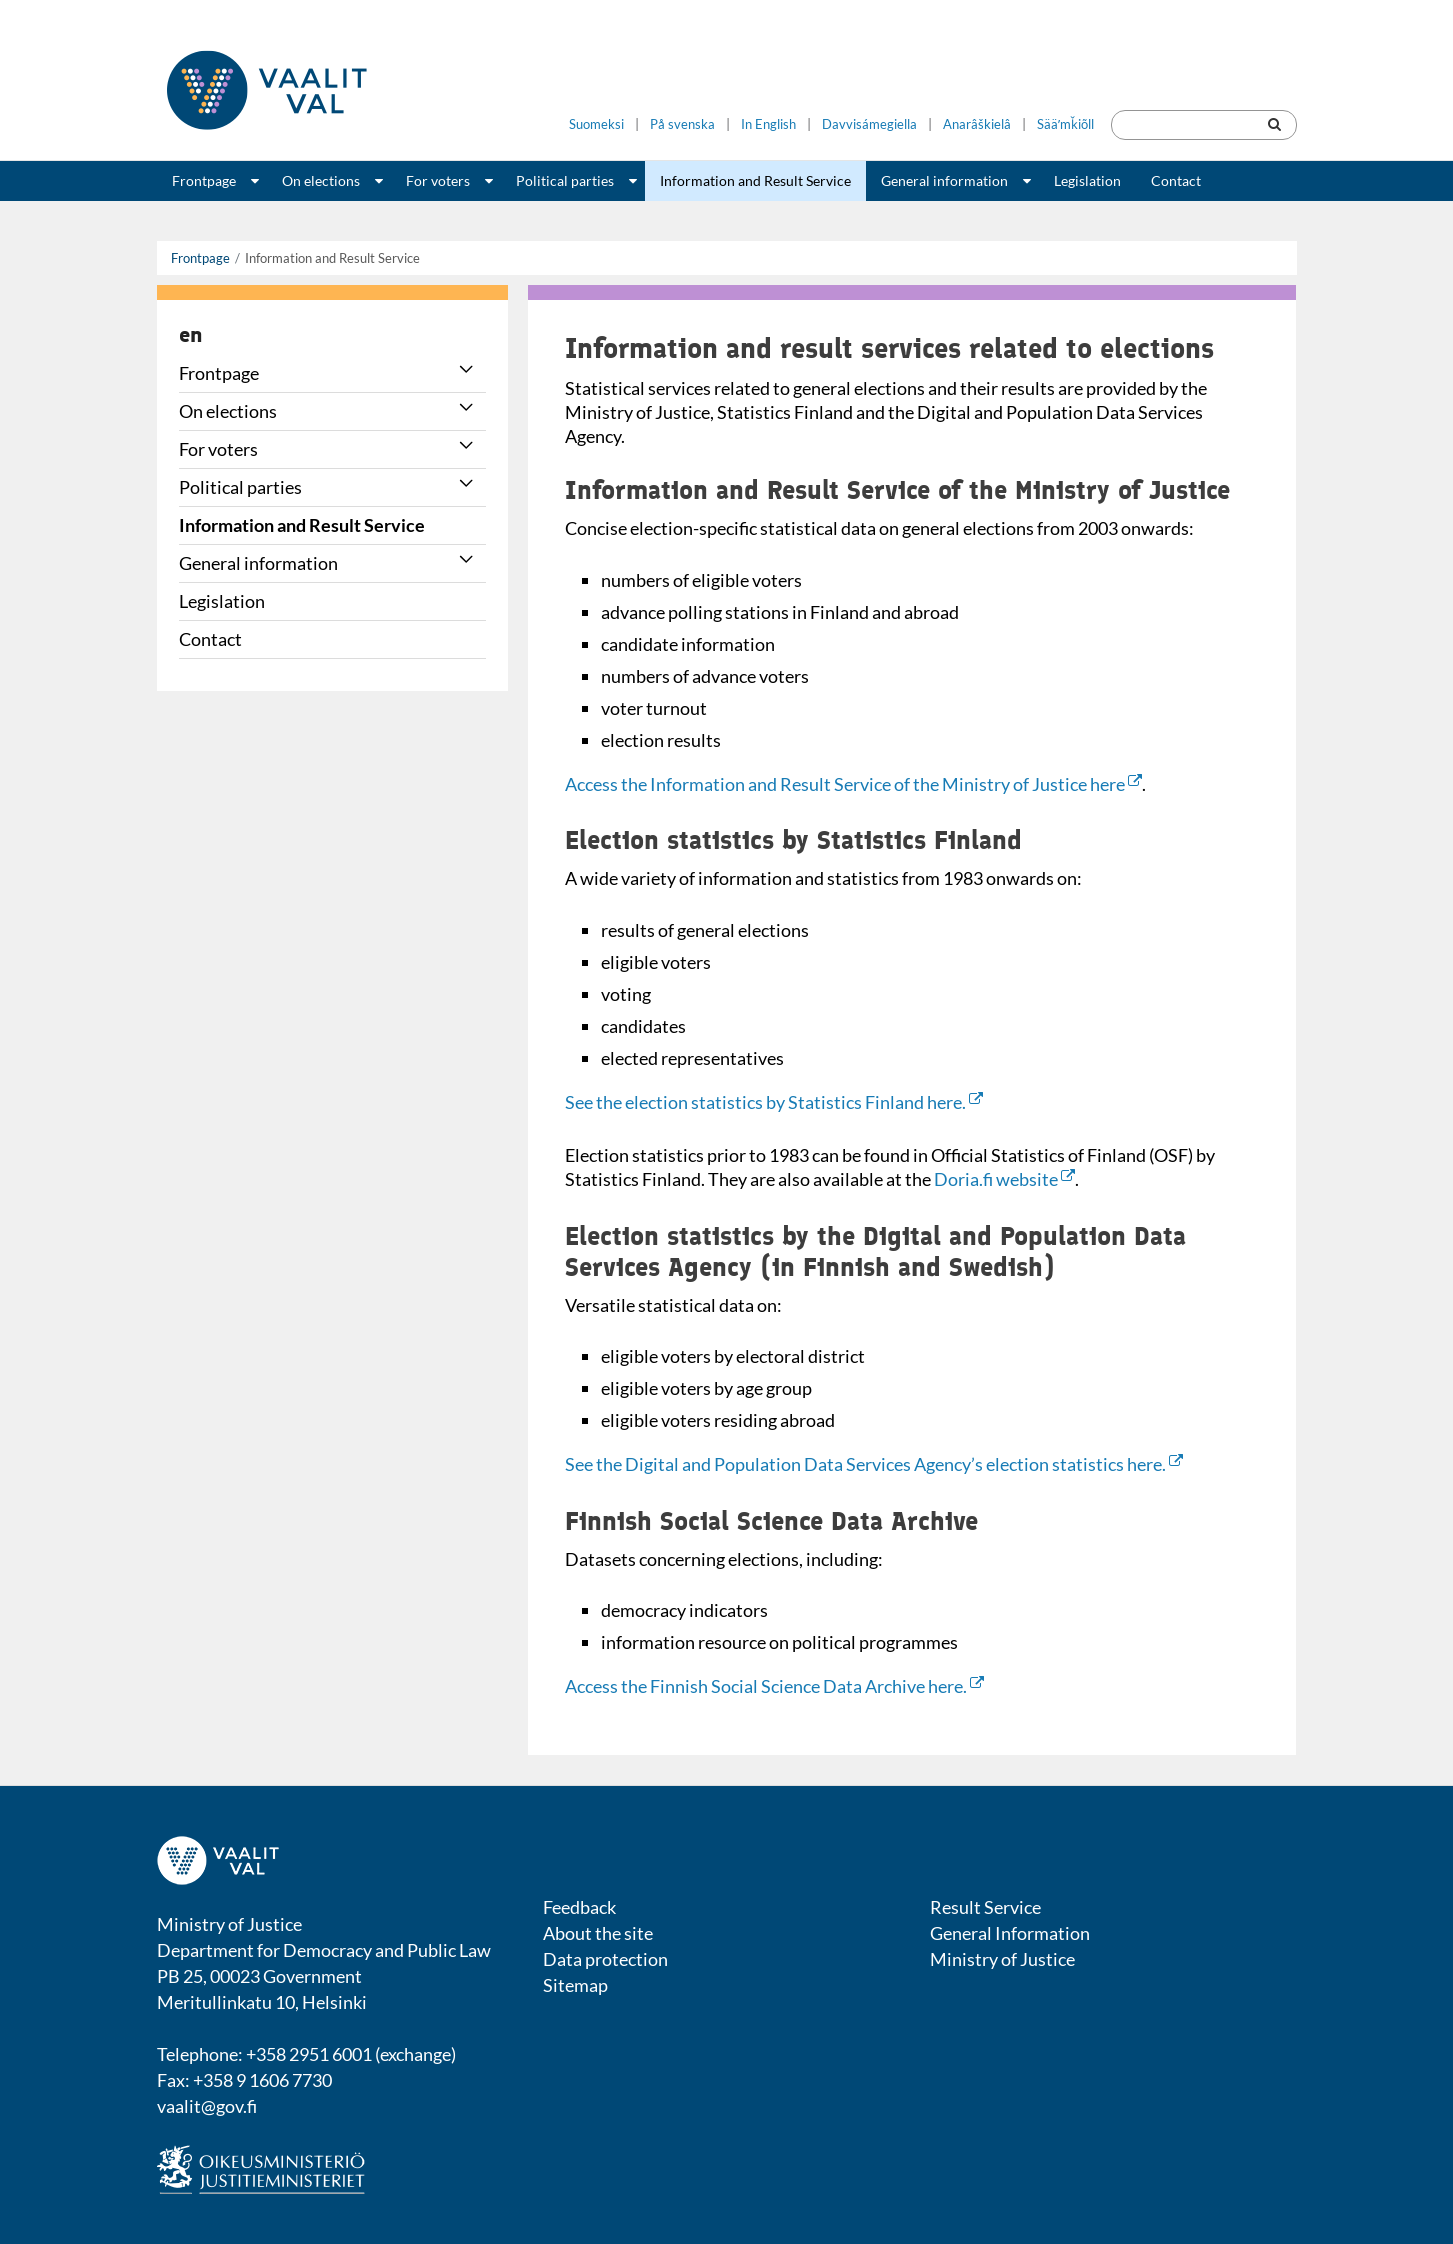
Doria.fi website (1004, 1179)
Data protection (605, 1959)
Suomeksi (596, 124)
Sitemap (575, 1985)
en (190, 334)
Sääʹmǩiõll (1065, 124)
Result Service (985, 1907)
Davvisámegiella (869, 124)
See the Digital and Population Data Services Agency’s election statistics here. (874, 1464)
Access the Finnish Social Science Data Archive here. (774, 1686)
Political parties (565, 180)
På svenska (682, 124)
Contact (1176, 180)
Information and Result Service (755, 180)
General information (944, 180)
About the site (598, 1933)
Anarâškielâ (977, 124)
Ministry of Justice (1002, 1959)
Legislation (1087, 180)
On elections (321, 180)
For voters (438, 180)
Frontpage (204, 180)
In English (768, 124)
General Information (1010, 1933)
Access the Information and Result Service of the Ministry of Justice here (853, 784)
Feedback (579, 1907)
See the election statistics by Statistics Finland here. (774, 1102)
